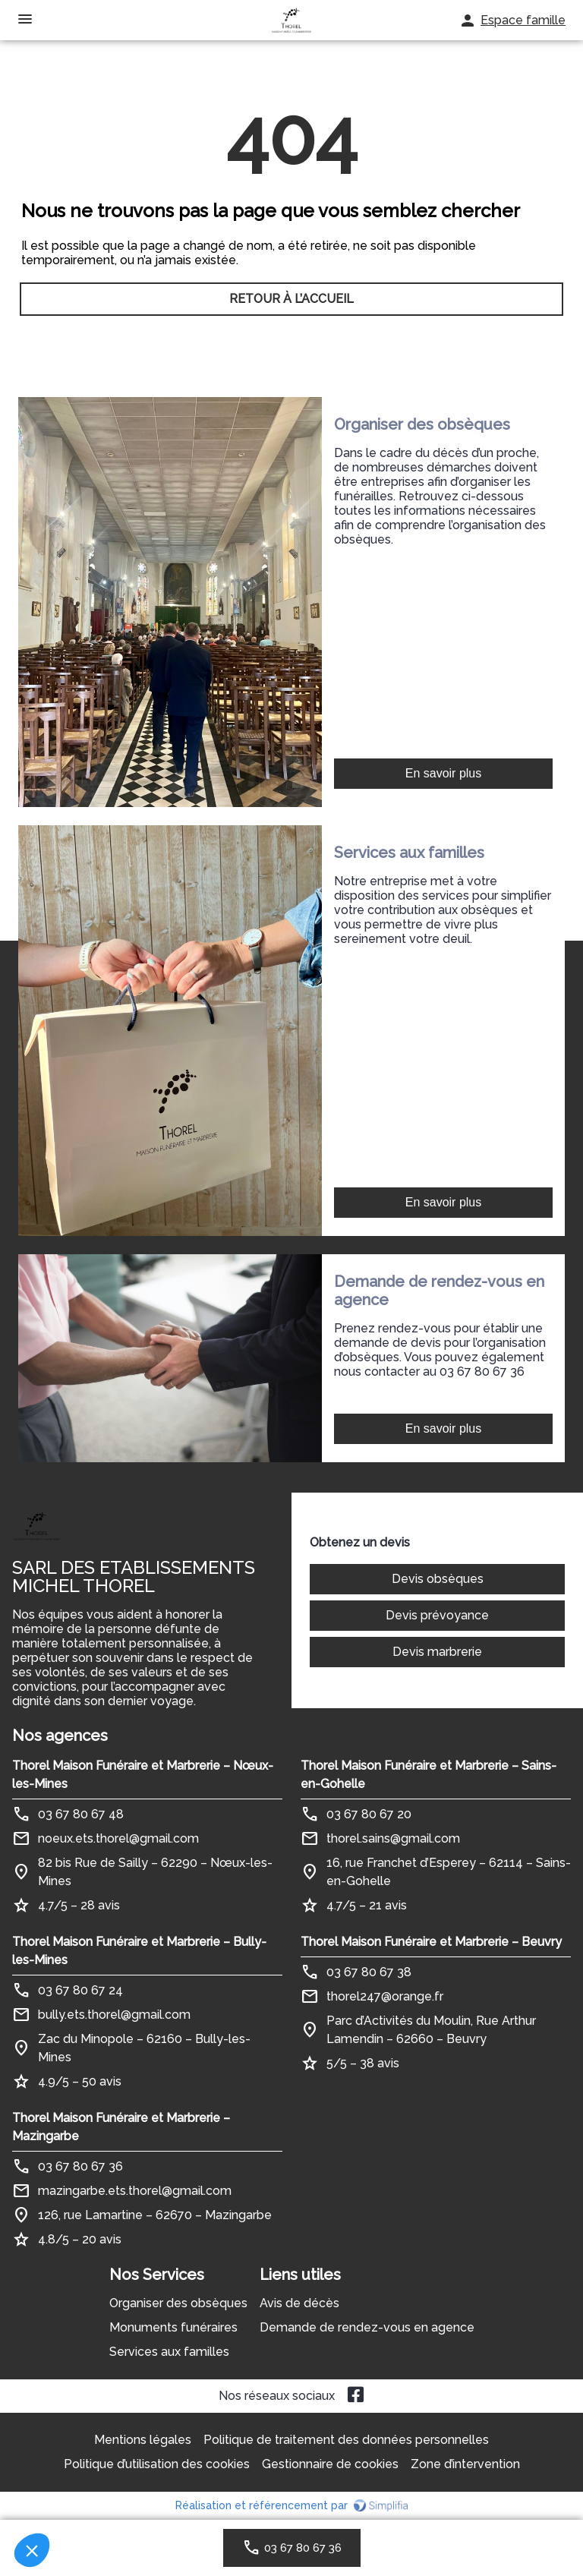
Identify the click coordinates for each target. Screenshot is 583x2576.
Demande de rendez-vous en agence (367, 2327)
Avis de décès (299, 2303)
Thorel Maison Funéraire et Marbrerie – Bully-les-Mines (139, 1950)
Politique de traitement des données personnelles (346, 2440)
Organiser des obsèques (178, 2303)
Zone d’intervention (465, 2464)
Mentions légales (142, 2440)
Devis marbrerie (437, 1651)
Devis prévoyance (437, 1615)
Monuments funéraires (173, 2327)
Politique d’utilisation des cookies (157, 2464)
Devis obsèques (438, 1579)
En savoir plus (443, 773)
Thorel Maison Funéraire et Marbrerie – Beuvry (431, 1941)
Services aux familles (169, 2351)
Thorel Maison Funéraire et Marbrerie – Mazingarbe (121, 2127)
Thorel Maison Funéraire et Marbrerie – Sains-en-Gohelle (428, 1774)
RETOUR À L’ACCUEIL (291, 299)
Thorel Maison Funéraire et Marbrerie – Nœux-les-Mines (142, 1774)
